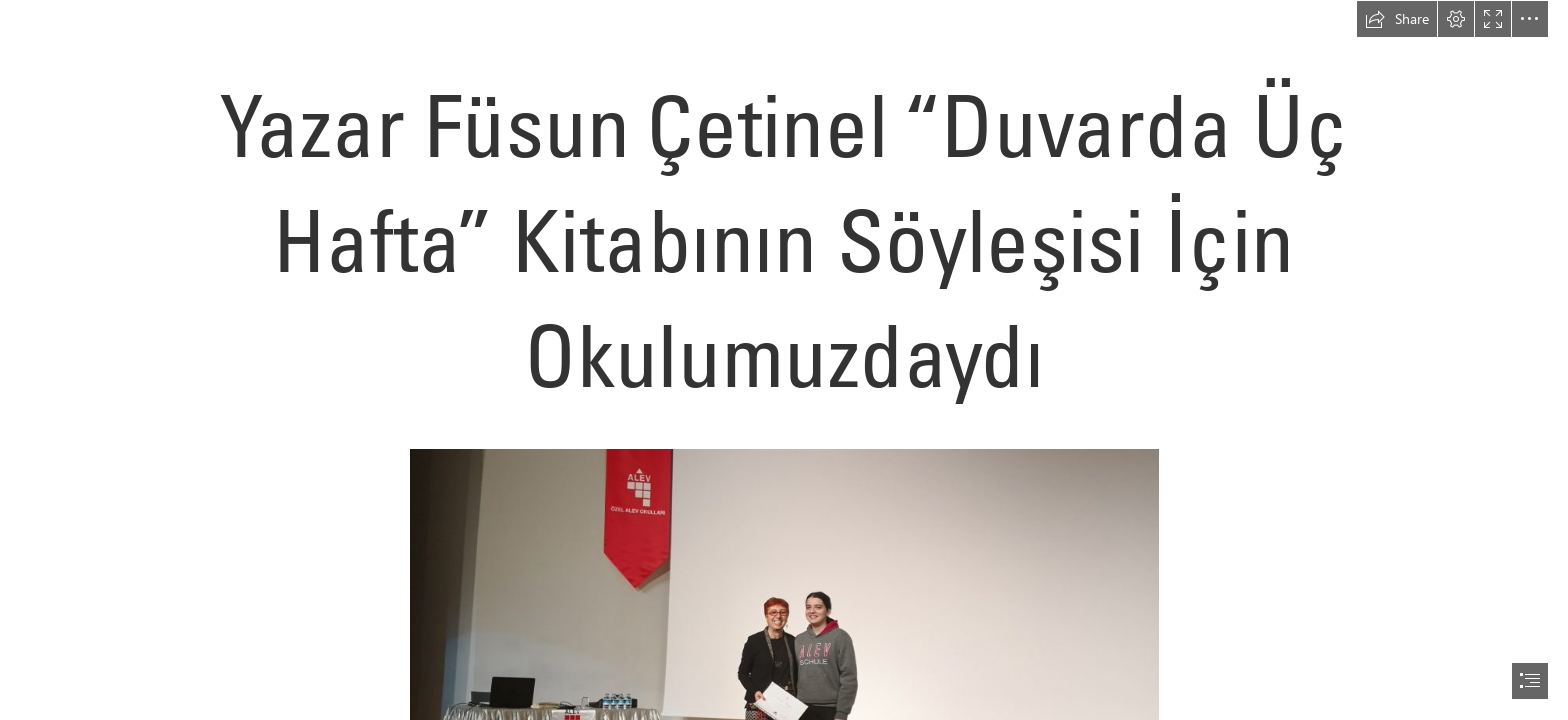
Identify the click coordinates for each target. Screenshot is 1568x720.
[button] (1397, 19)
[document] (784, 360)
